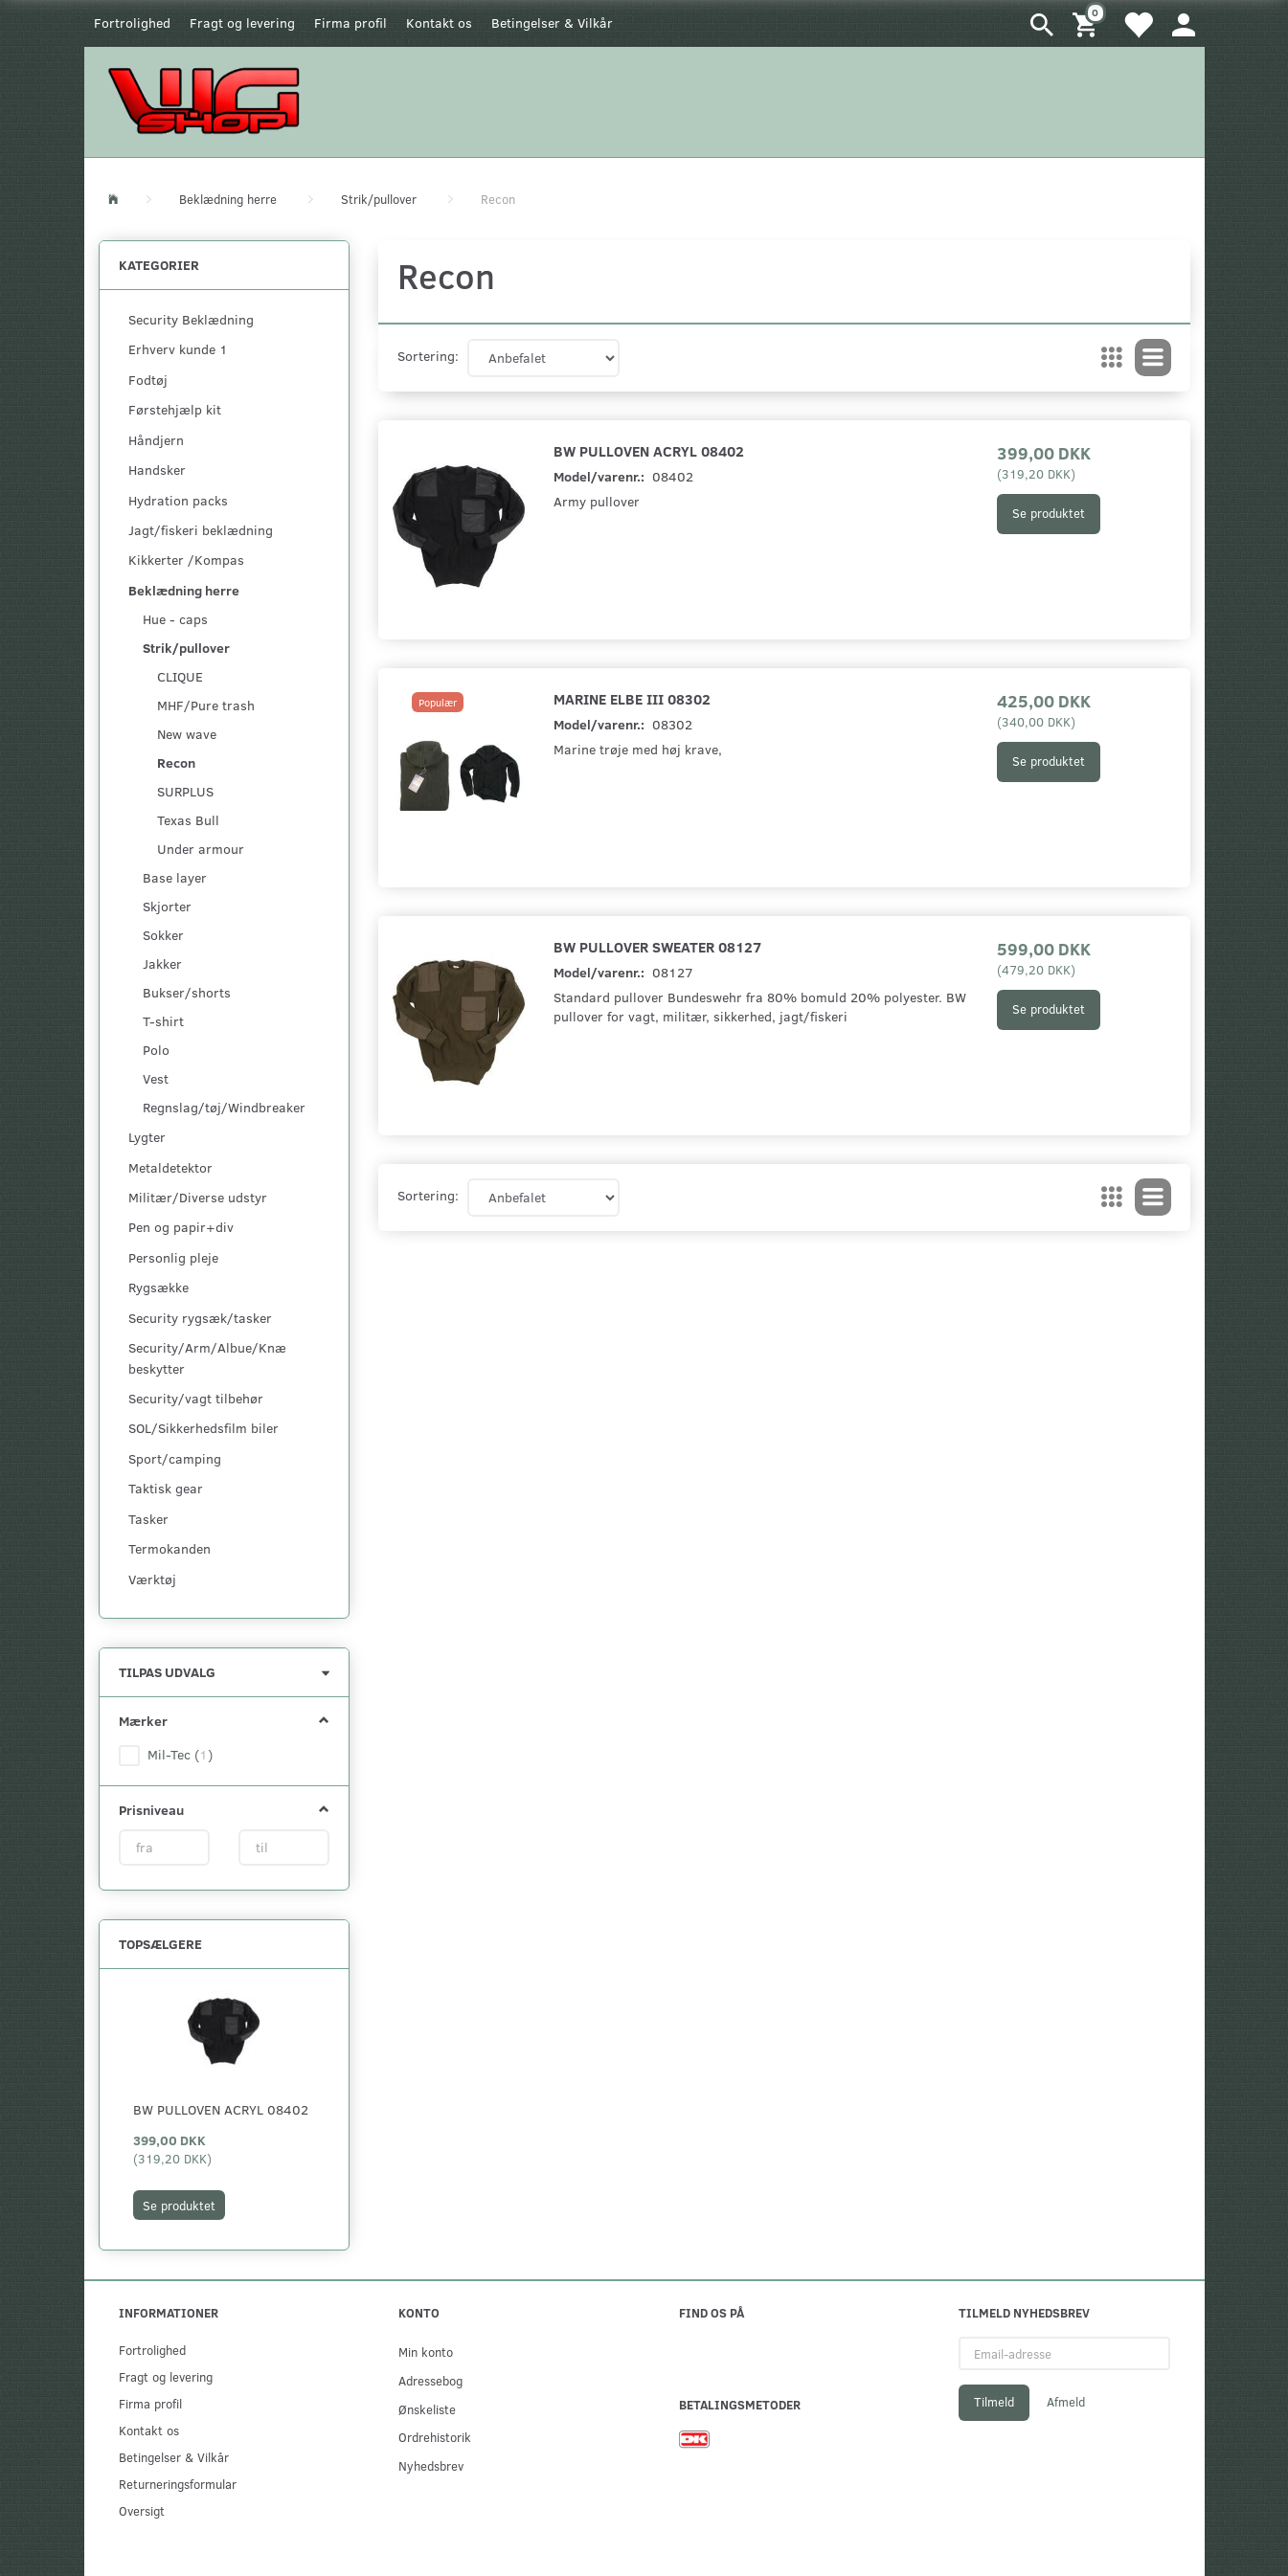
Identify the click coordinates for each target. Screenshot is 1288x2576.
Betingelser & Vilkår (552, 22)
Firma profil (350, 22)
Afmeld (1066, 2401)
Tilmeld (994, 2401)
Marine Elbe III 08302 (632, 698)
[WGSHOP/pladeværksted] (209, 100)
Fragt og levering (242, 22)
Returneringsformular (178, 2483)
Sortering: (428, 356)
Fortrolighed (132, 22)
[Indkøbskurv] (1088, 23)
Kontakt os (439, 22)
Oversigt (142, 2510)
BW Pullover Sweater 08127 (657, 946)
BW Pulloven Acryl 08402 (220, 2109)
